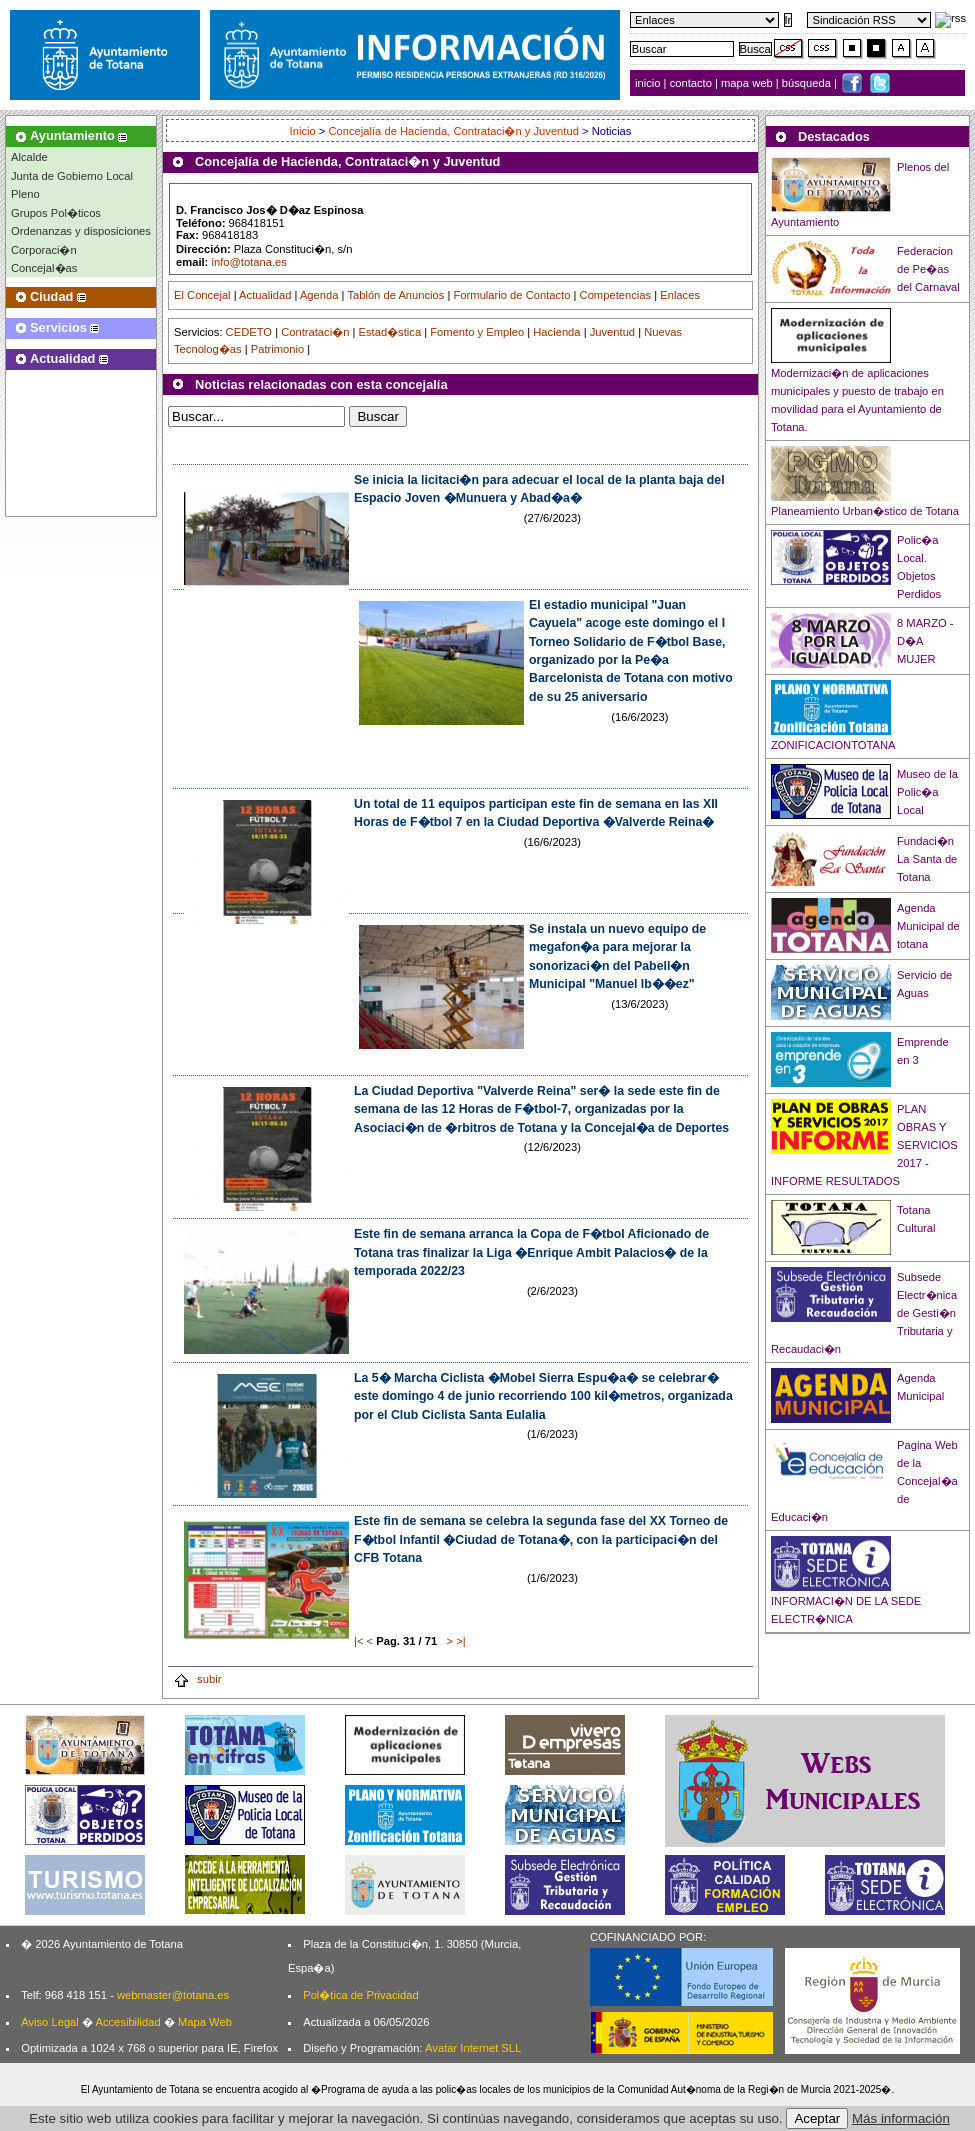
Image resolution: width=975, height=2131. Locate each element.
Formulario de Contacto (512, 295)
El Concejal (202, 295)
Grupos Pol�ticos (56, 213)
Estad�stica (390, 332)
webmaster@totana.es (173, 1995)
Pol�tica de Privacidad (360, 1995)
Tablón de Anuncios (395, 295)
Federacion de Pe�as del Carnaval (928, 269)
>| (460, 1641)
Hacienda (556, 332)
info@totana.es (248, 262)
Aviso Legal (50, 2022)
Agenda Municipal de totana (928, 926)
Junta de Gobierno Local (72, 176)
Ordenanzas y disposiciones (81, 231)
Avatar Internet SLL (473, 2048)
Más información (901, 2118)
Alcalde (29, 157)
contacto (691, 83)
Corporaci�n (44, 250)
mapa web (748, 83)
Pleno (25, 194)
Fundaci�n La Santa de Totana (927, 859)
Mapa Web (205, 2022)
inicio (649, 83)
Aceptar (817, 2118)
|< (358, 1641)
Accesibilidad (127, 2022)
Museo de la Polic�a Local (927, 792)
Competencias (616, 295)
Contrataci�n (315, 332)
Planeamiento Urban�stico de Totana (865, 511)
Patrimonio (277, 349)
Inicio (304, 131)
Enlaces (680, 295)
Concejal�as (44, 268)
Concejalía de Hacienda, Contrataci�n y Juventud (453, 131)
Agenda (319, 295)
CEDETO (249, 332)
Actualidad (265, 295)
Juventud (612, 332)
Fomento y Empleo (477, 332)
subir (197, 1679)
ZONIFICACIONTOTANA (833, 745)
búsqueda (808, 83)
